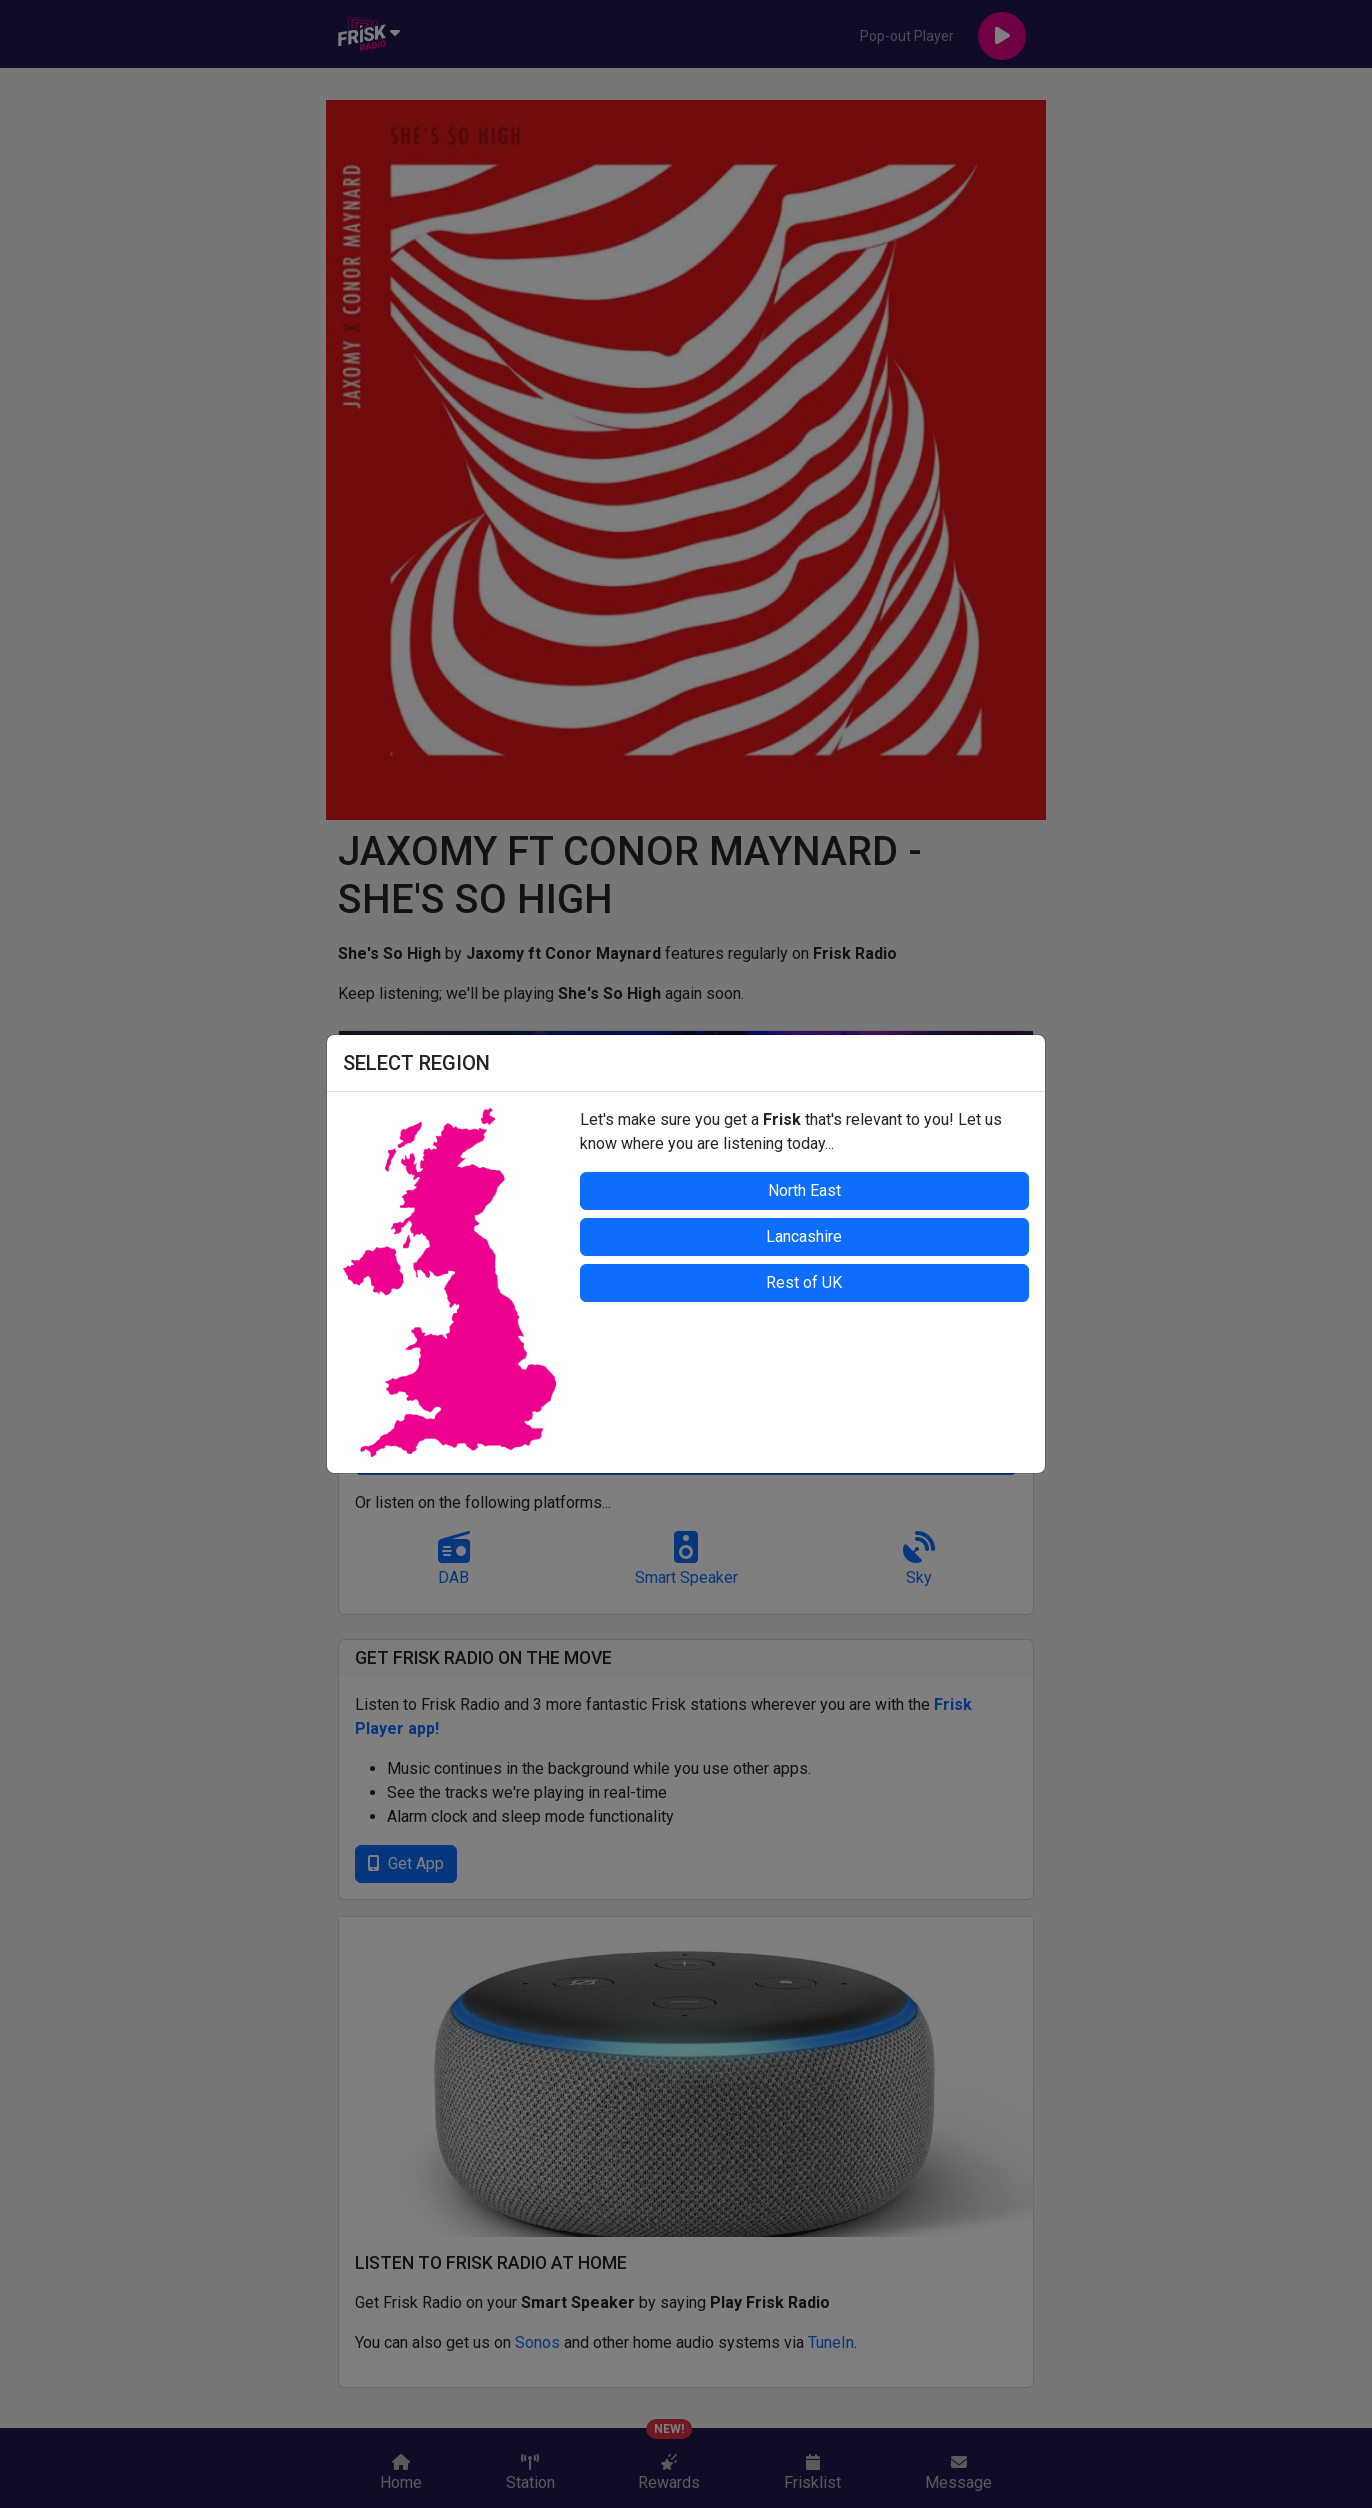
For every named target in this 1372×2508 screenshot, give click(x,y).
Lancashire (804, 1236)
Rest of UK (804, 1282)
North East (804, 1190)
